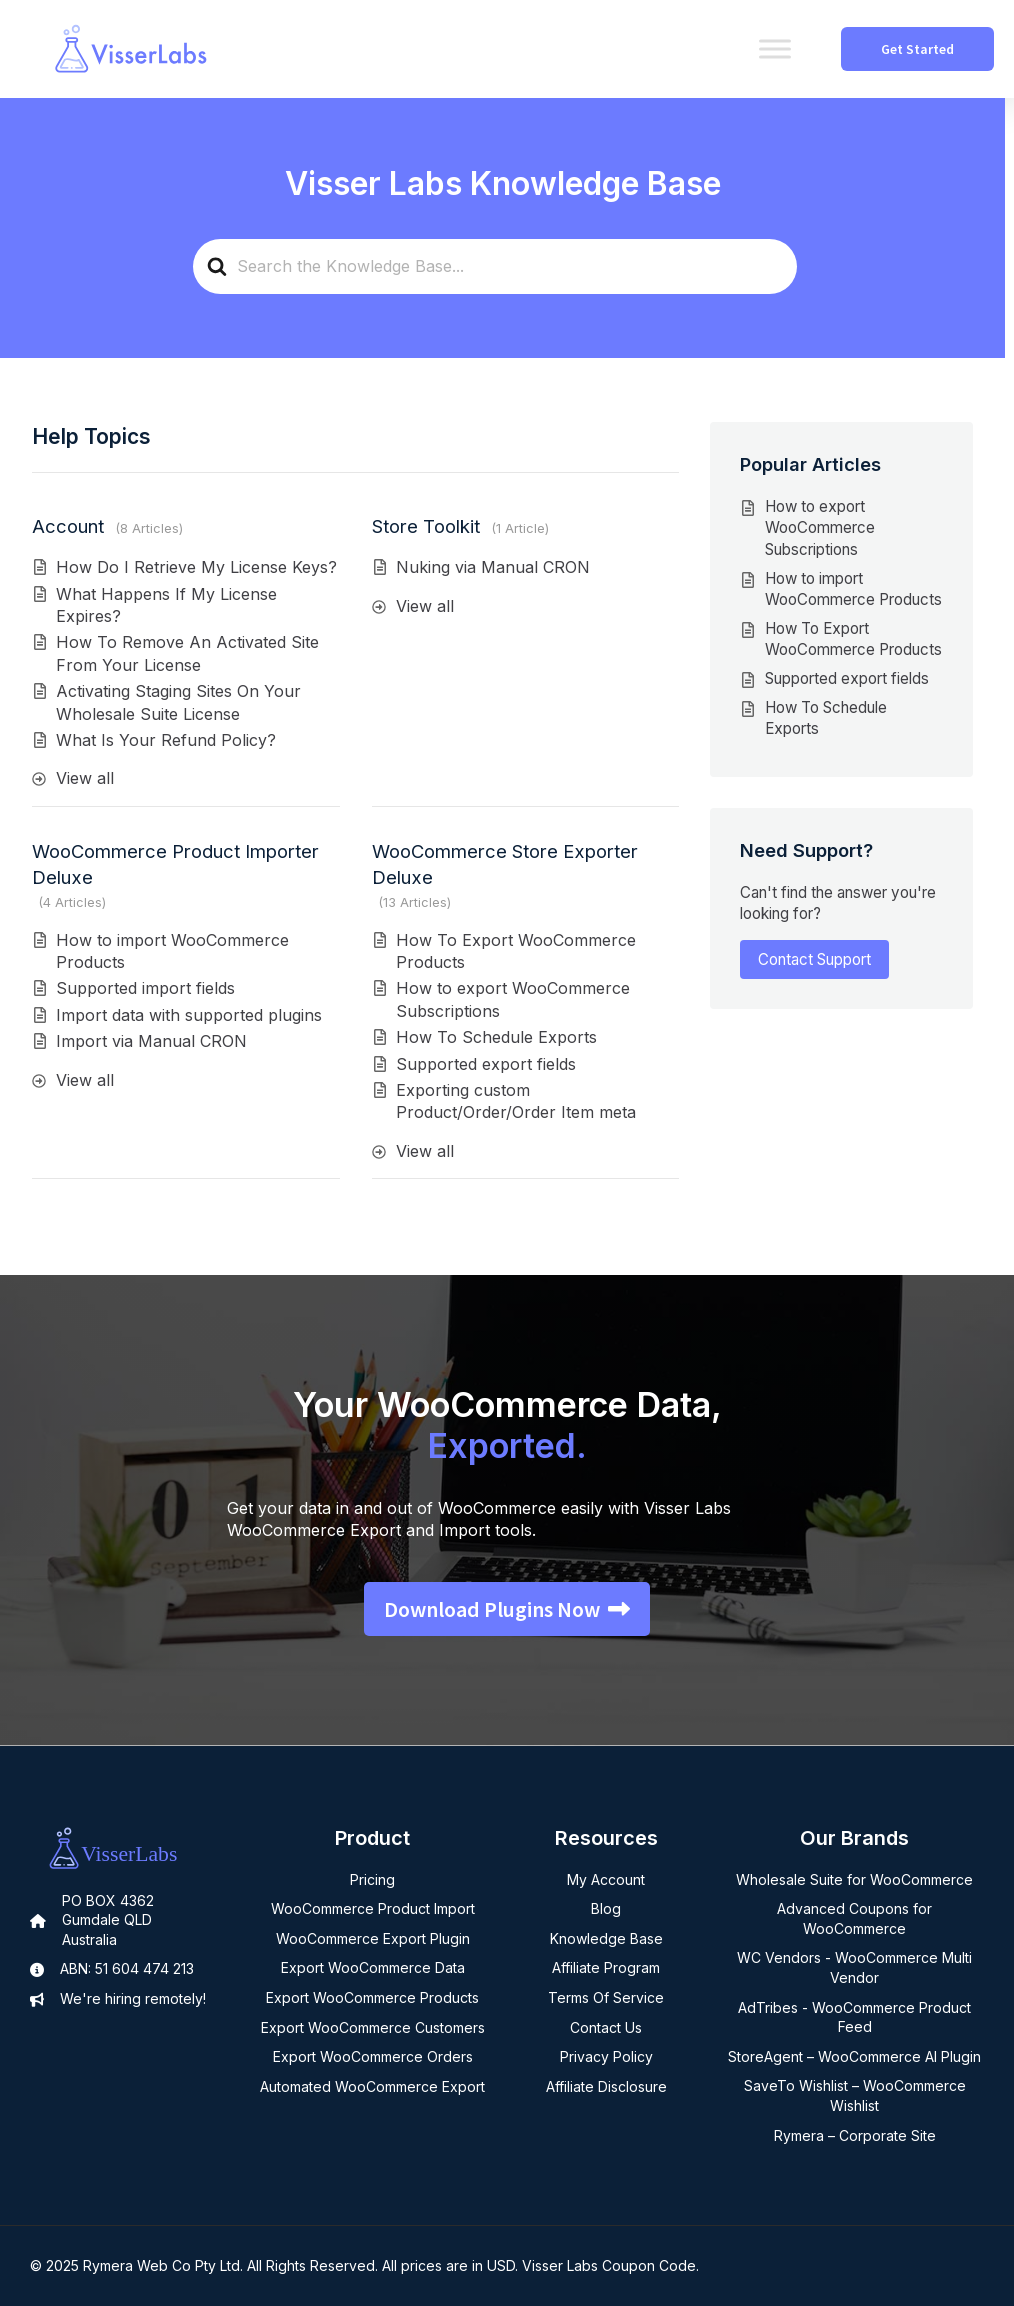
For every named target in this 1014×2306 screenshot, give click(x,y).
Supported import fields (145, 988)
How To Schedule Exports (496, 1037)
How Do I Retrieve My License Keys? (196, 567)
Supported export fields (486, 1064)
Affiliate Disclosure (606, 2086)
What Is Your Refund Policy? (166, 740)
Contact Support (814, 959)
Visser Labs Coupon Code (609, 2265)
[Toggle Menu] (775, 48)
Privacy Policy (606, 2056)
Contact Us (606, 2027)
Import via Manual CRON (151, 1041)
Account (68, 526)
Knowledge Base (606, 1938)
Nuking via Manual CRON (493, 567)
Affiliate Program (606, 1967)
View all (85, 778)
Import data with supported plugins (189, 1015)
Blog (606, 1908)
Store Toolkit (426, 526)
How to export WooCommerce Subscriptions (820, 528)
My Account (606, 1879)
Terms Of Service (606, 1997)
